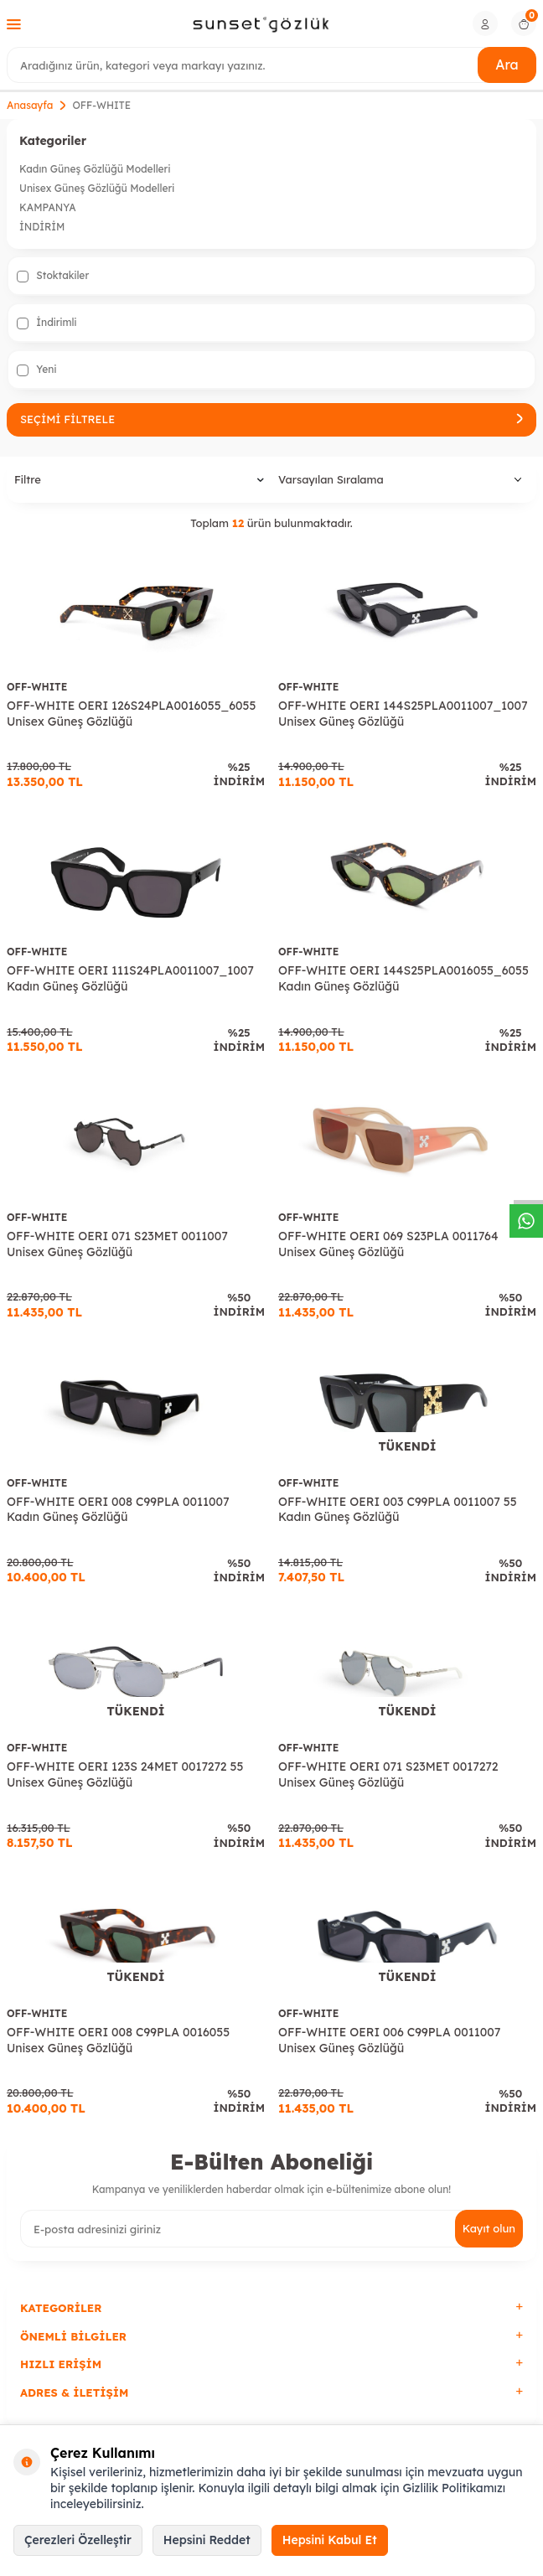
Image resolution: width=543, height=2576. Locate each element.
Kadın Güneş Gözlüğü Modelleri (94, 169)
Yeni (36, 369)
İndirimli (47, 322)
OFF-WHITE (37, 686)
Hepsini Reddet (207, 2540)
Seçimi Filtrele (271, 419)
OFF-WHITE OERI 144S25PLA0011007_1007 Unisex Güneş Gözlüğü (403, 713)
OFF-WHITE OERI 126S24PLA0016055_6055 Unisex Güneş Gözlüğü (131, 713)
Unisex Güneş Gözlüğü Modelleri (96, 188)
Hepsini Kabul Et (329, 2540)
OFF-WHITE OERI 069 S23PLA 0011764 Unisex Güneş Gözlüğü (388, 1244)
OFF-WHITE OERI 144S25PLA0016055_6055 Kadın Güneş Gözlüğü (403, 978)
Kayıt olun (489, 2228)
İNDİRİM (42, 226)
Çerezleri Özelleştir (78, 2540)
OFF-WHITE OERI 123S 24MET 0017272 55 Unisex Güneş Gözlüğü (125, 1774)
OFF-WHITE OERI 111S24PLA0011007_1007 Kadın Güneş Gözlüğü (130, 978)
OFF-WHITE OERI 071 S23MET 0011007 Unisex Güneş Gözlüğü (117, 1244)
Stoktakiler (53, 275)
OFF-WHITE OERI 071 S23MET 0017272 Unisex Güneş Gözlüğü (388, 1774)
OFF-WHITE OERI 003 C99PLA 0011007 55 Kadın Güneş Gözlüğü (397, 1509)
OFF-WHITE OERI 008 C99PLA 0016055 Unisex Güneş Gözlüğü (118, 2040)
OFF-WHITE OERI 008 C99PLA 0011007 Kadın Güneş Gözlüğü (118, 1509)
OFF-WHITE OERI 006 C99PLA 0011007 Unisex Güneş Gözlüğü (389, 2040)
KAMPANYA (47, 207)
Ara (506, 64)
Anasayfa (30, 105)
